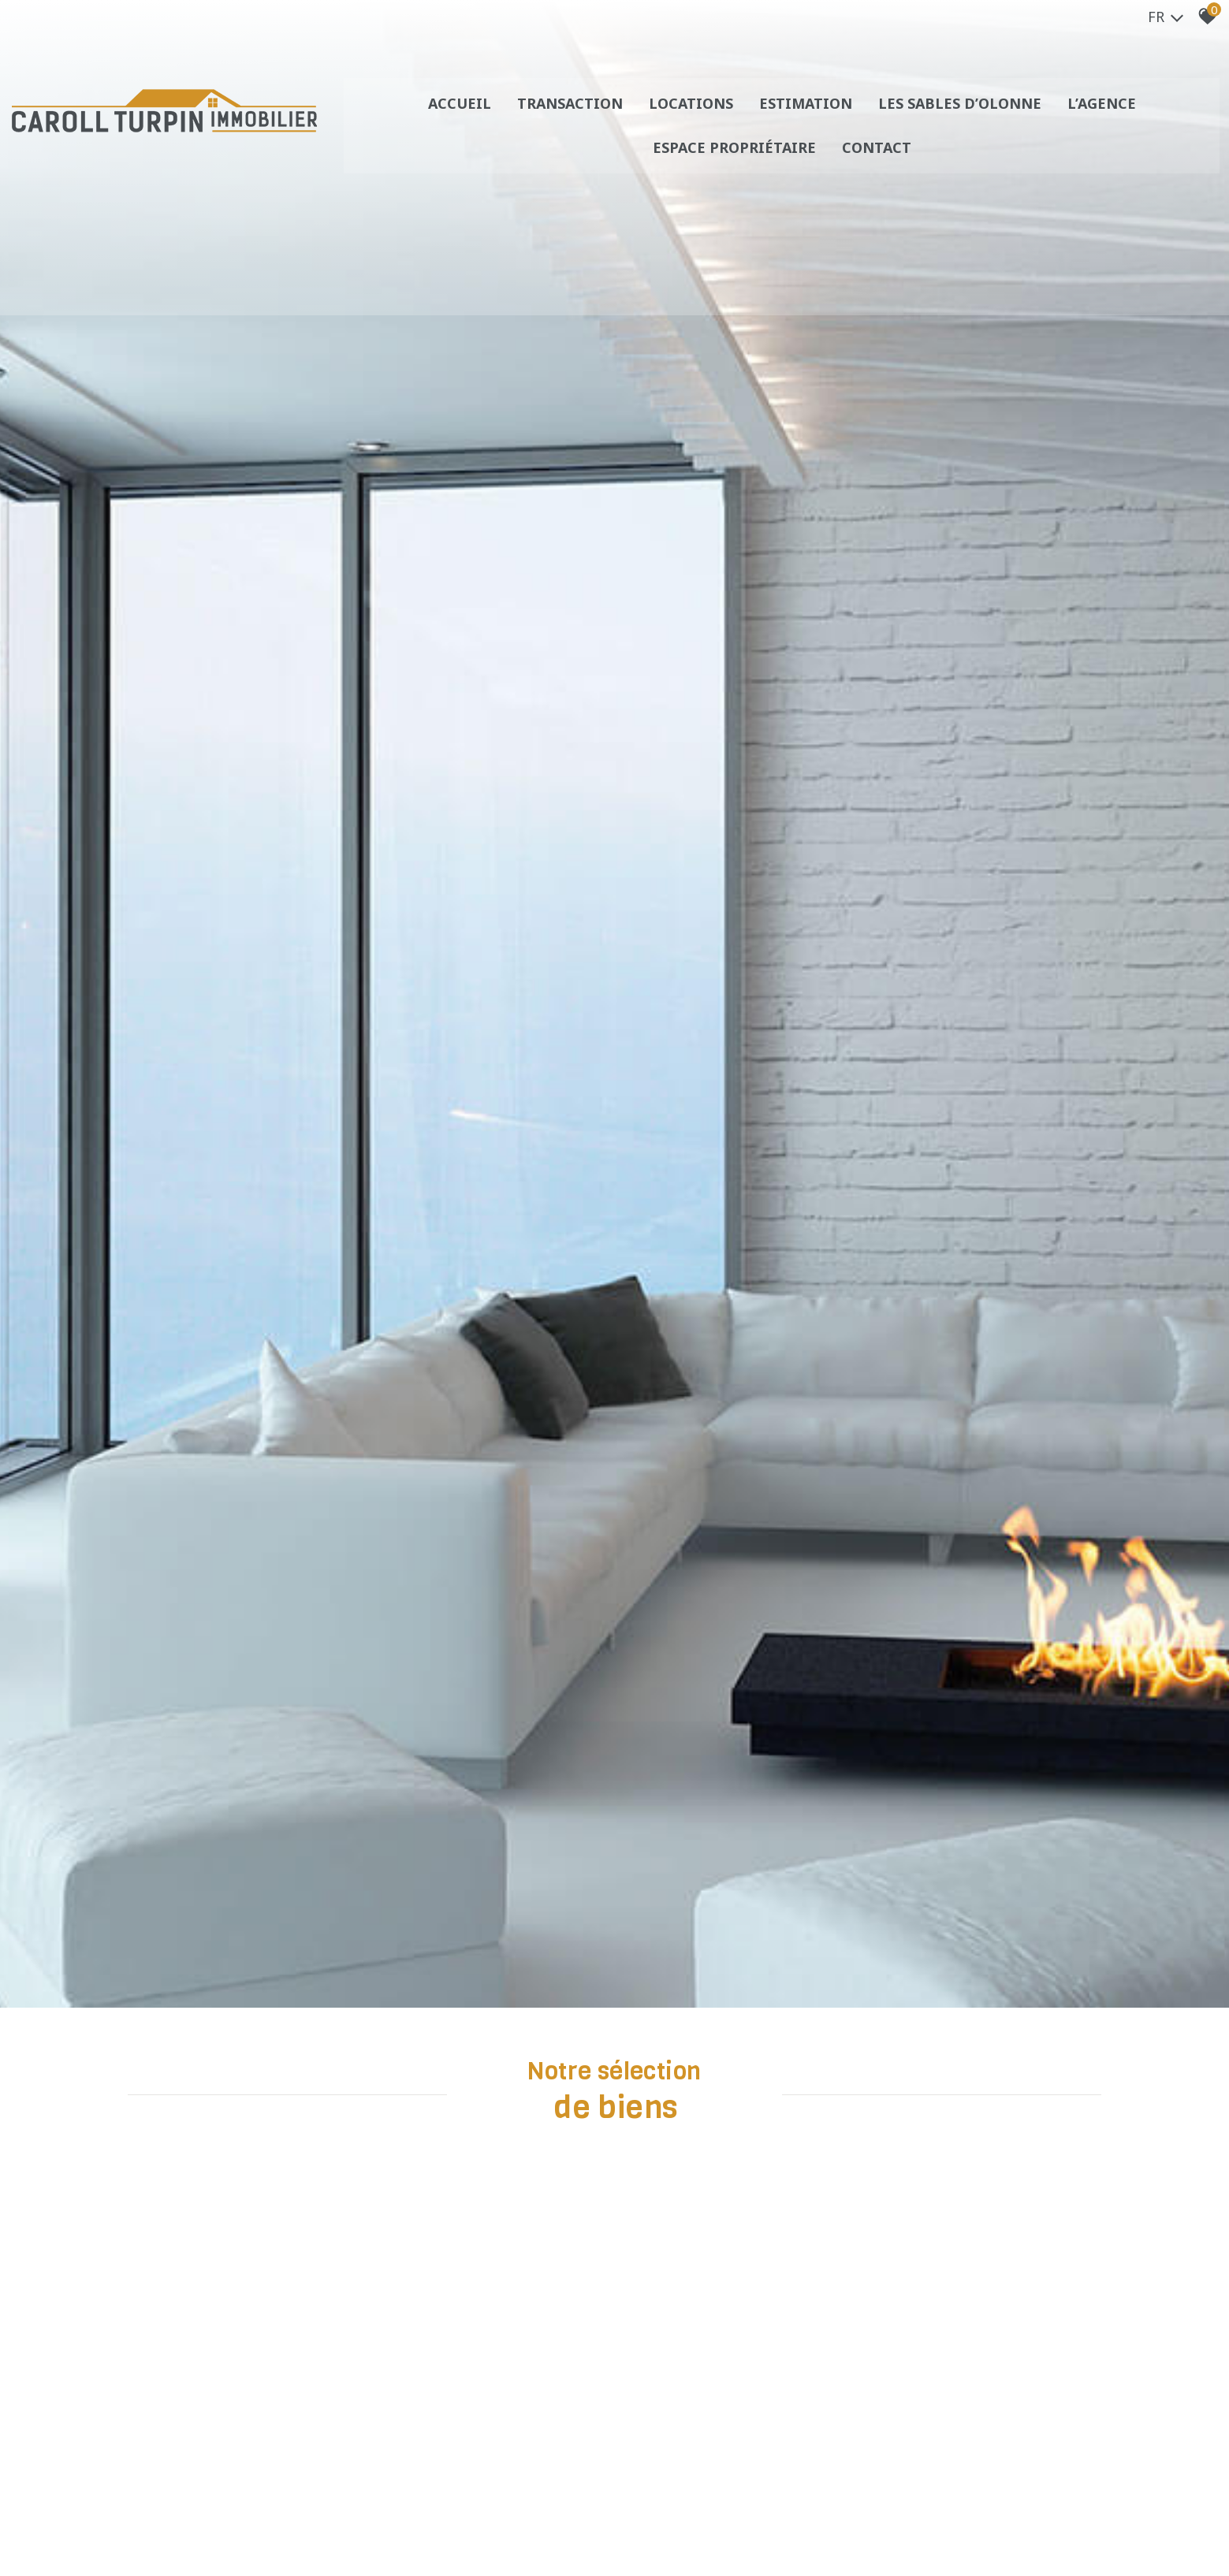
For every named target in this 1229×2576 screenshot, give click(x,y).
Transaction (570, 113)
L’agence (1105, 113)
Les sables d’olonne (962, 113)
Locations (692, 113)
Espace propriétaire (735, 158)
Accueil (458, 113)
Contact (878, 158)
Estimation (807, 113)
